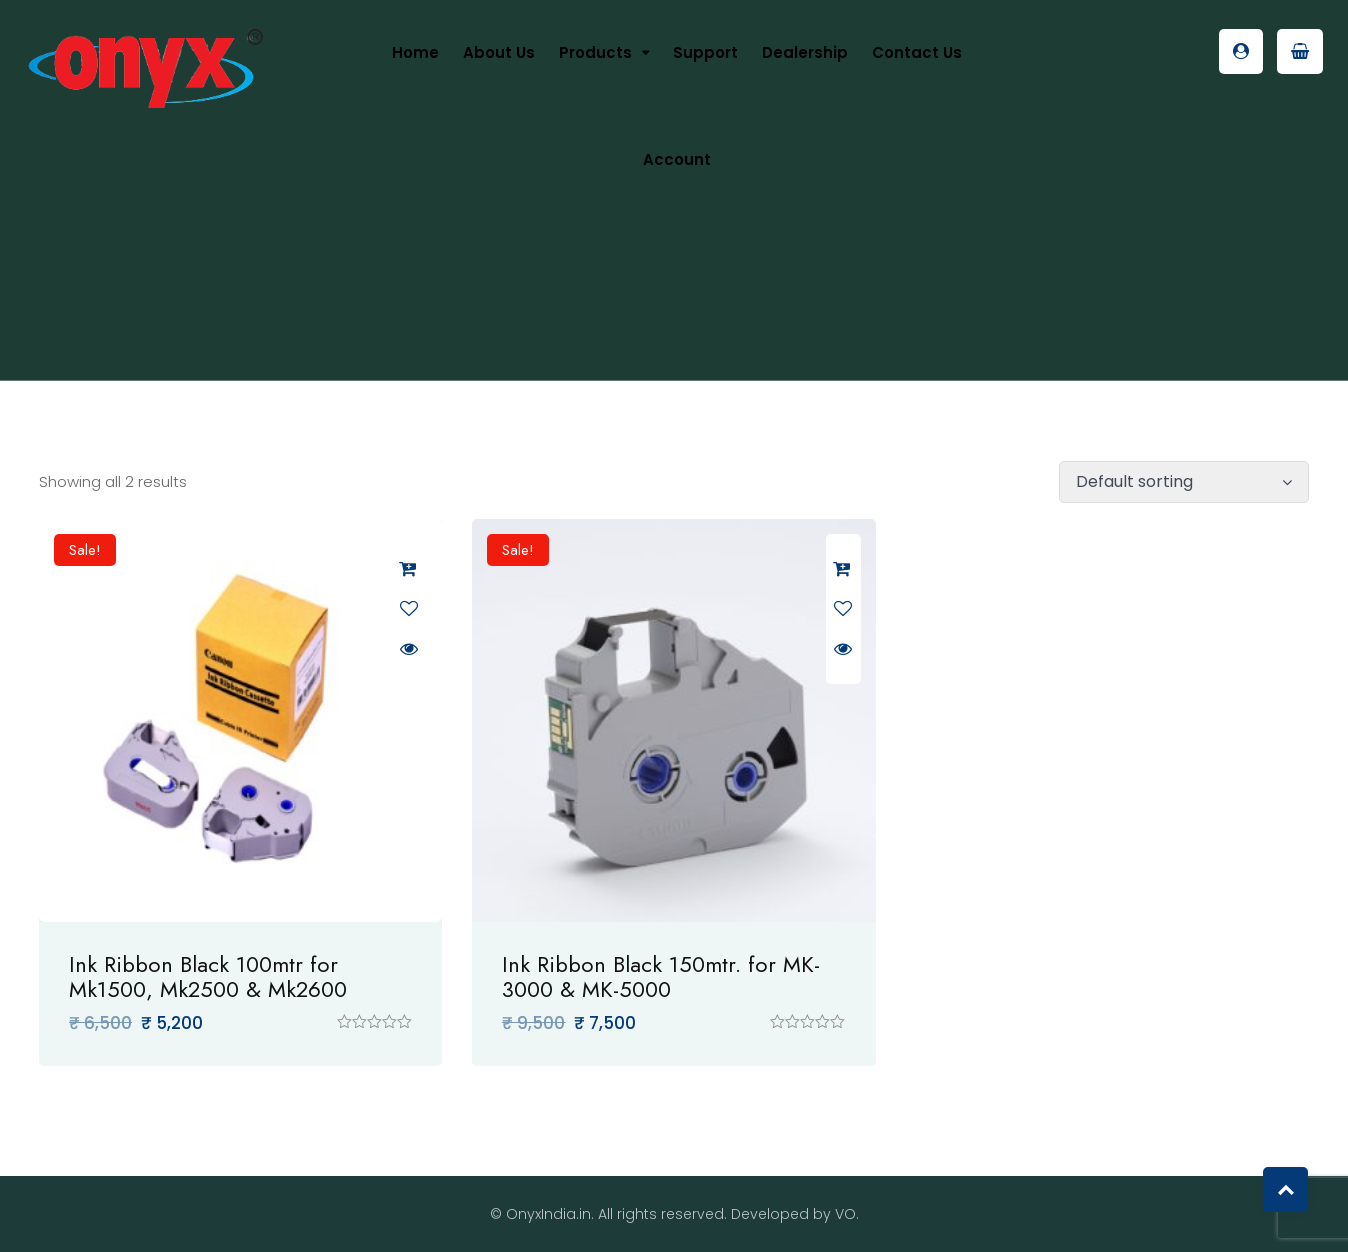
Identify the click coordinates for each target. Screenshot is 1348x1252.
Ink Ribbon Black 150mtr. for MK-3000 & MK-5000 (661, 976)
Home (415, 52)
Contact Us (917, 52)
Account (677, 159)
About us (499, 52)
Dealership (805, 52)
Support (705, 52)
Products (595, 52)
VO (845, 1214)
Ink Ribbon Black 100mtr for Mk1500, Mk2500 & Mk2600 (208, 976)
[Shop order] (1184, 482)
